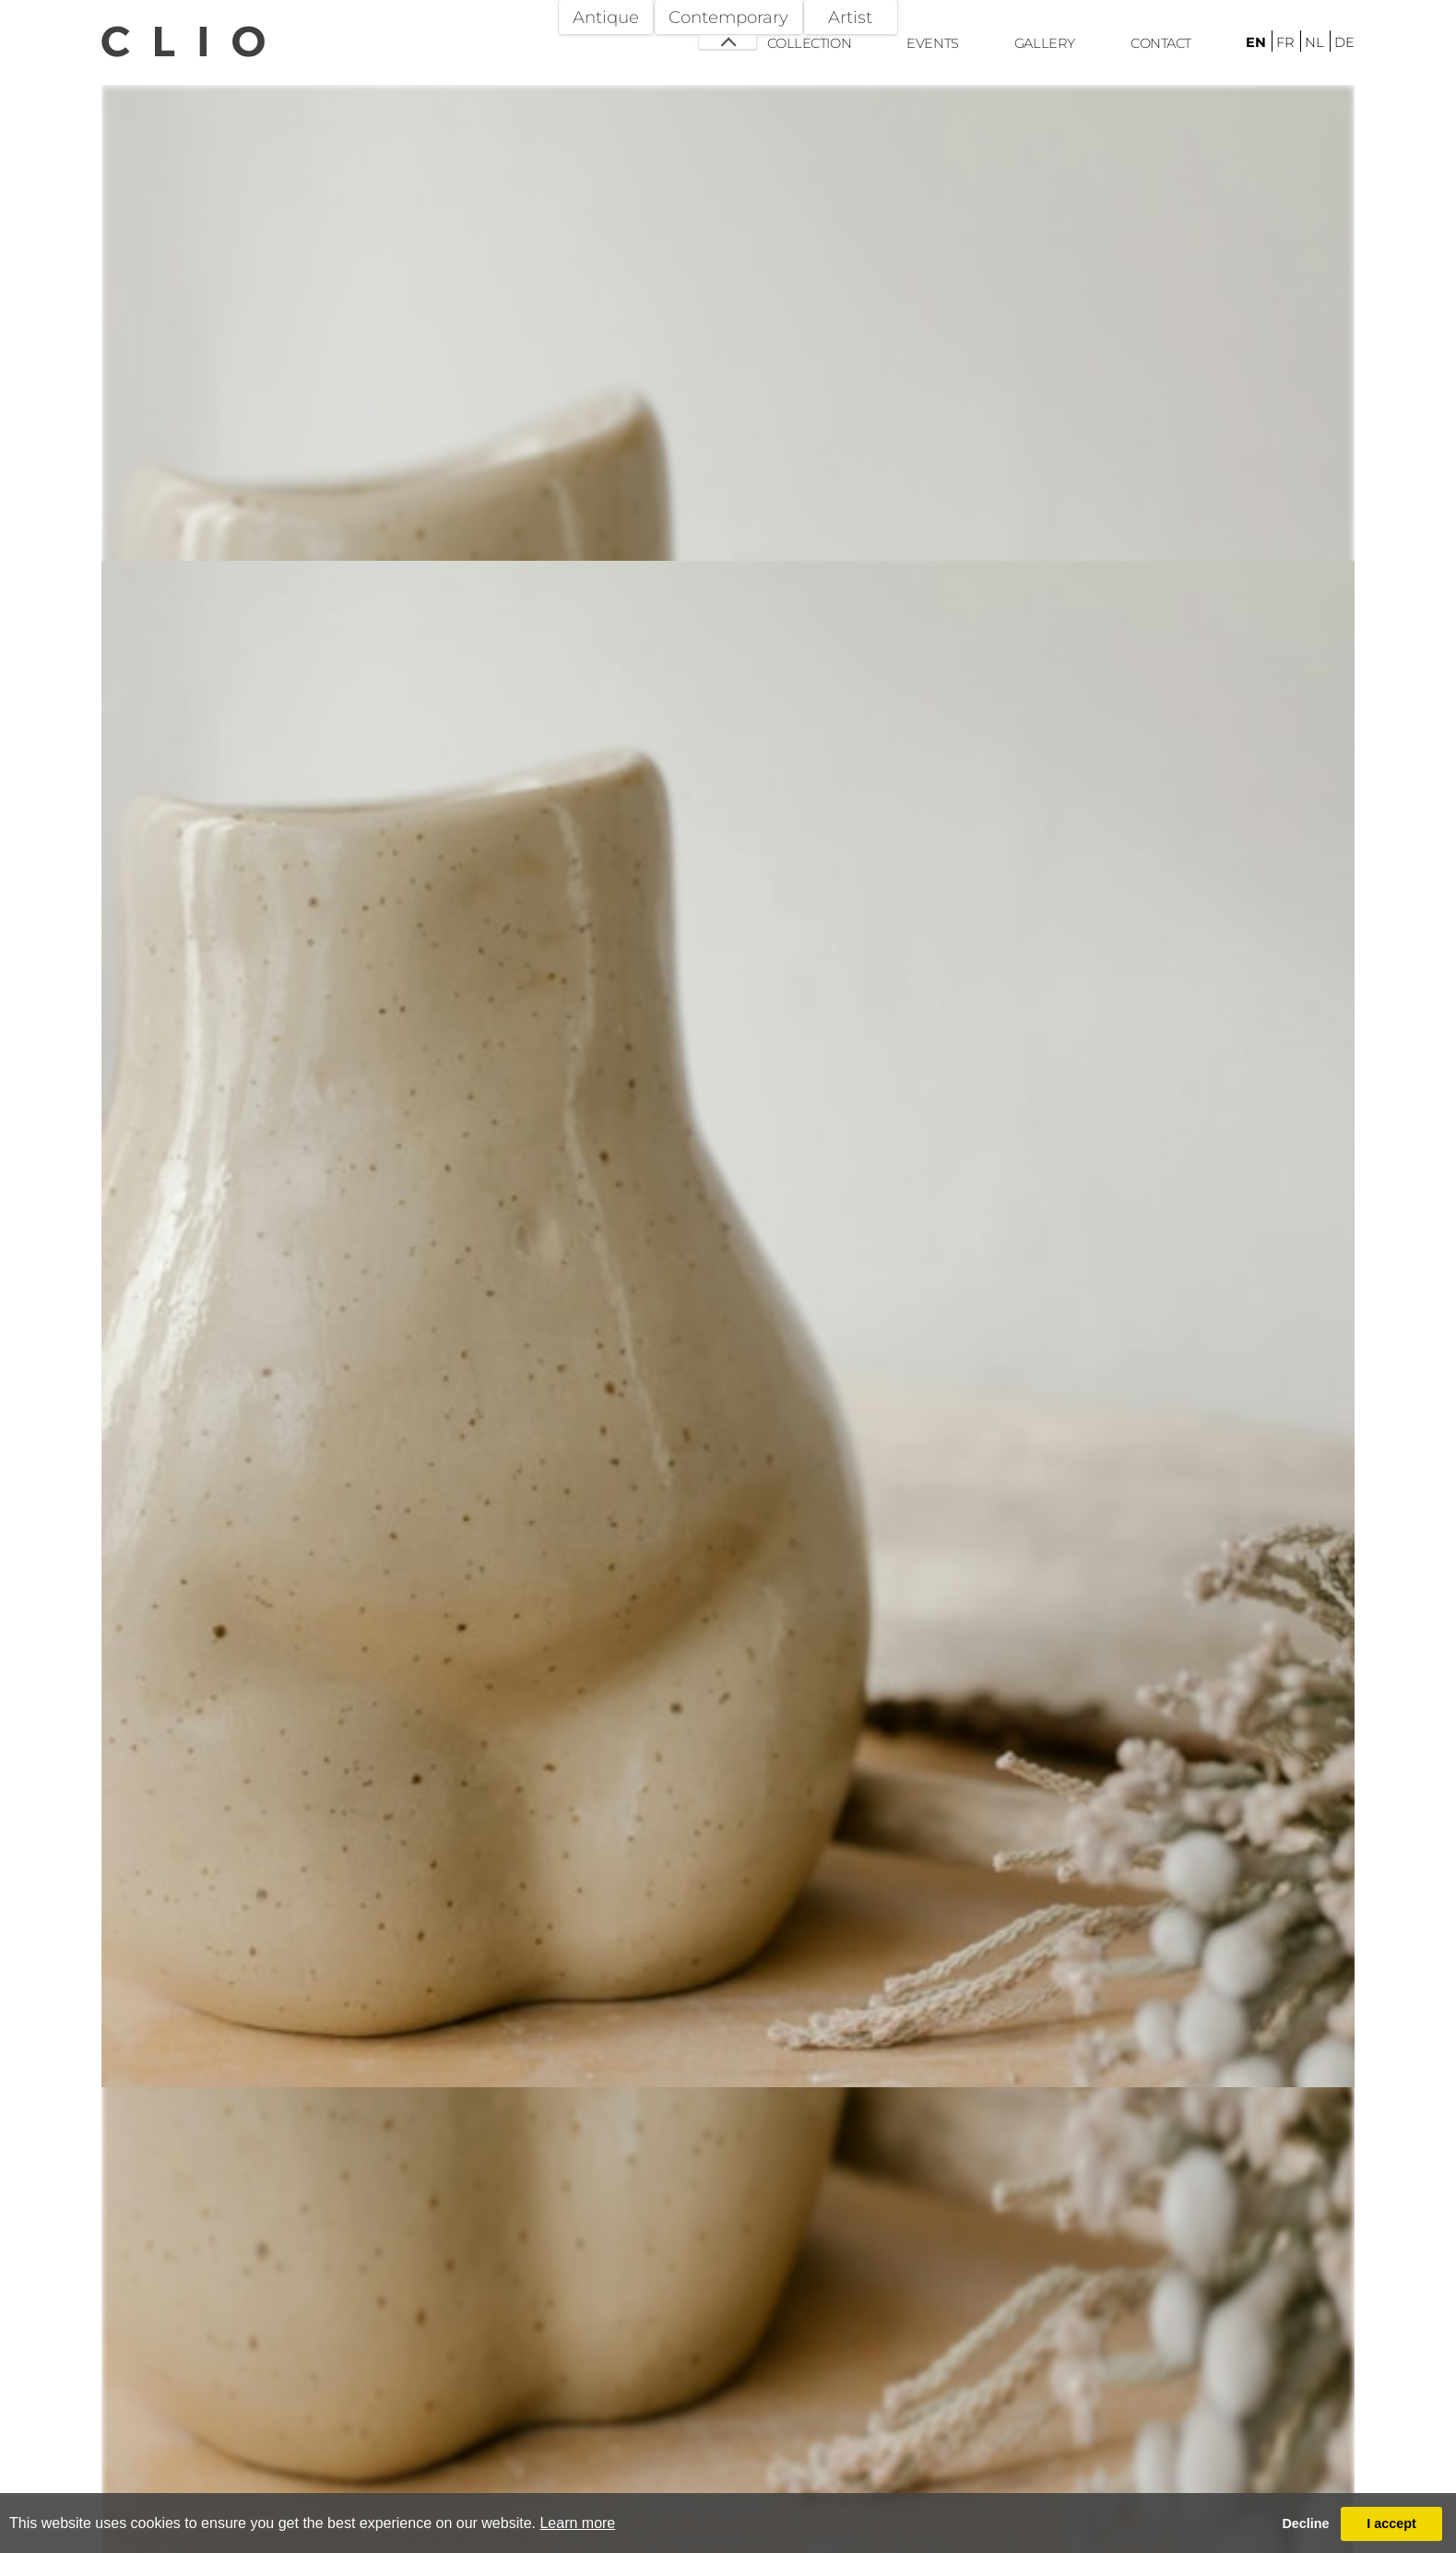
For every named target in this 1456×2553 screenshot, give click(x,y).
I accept (1391, 2523)
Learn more (577, 2523)
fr (1285, 42)
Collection (809, 43)
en (1256, 42)
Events (932, 43)
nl (1314, 42)
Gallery (1044, 43)
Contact (1160, 43)
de (1344, 42)
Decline (1305, 2523)
